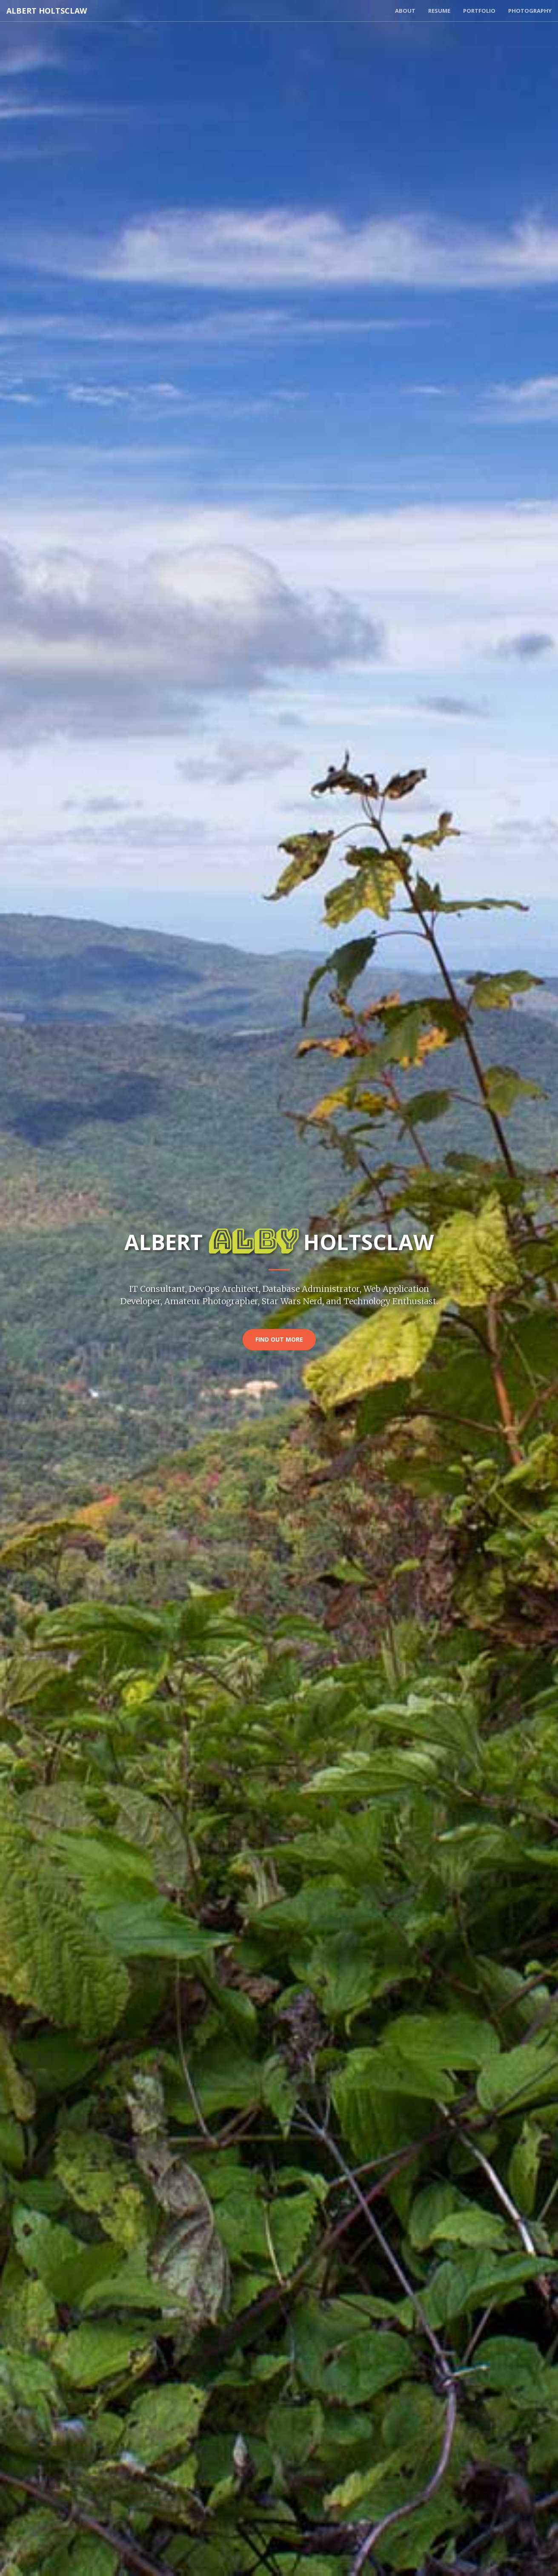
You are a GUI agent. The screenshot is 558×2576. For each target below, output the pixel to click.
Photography (530, 10)
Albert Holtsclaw (46, 11)
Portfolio (479, 10)
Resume (439, 10)
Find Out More (279, 1340)
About (405, 10)
